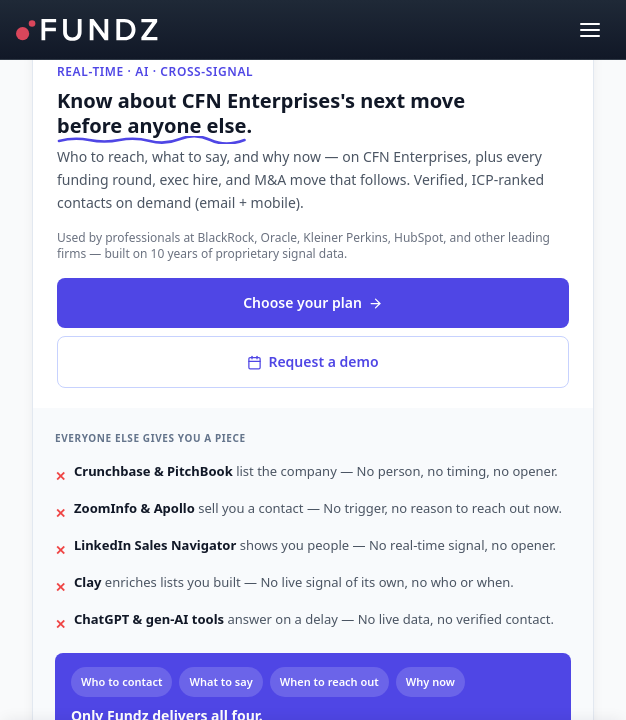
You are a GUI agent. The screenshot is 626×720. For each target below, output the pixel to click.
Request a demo (312, 361)
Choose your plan (313, 302)
